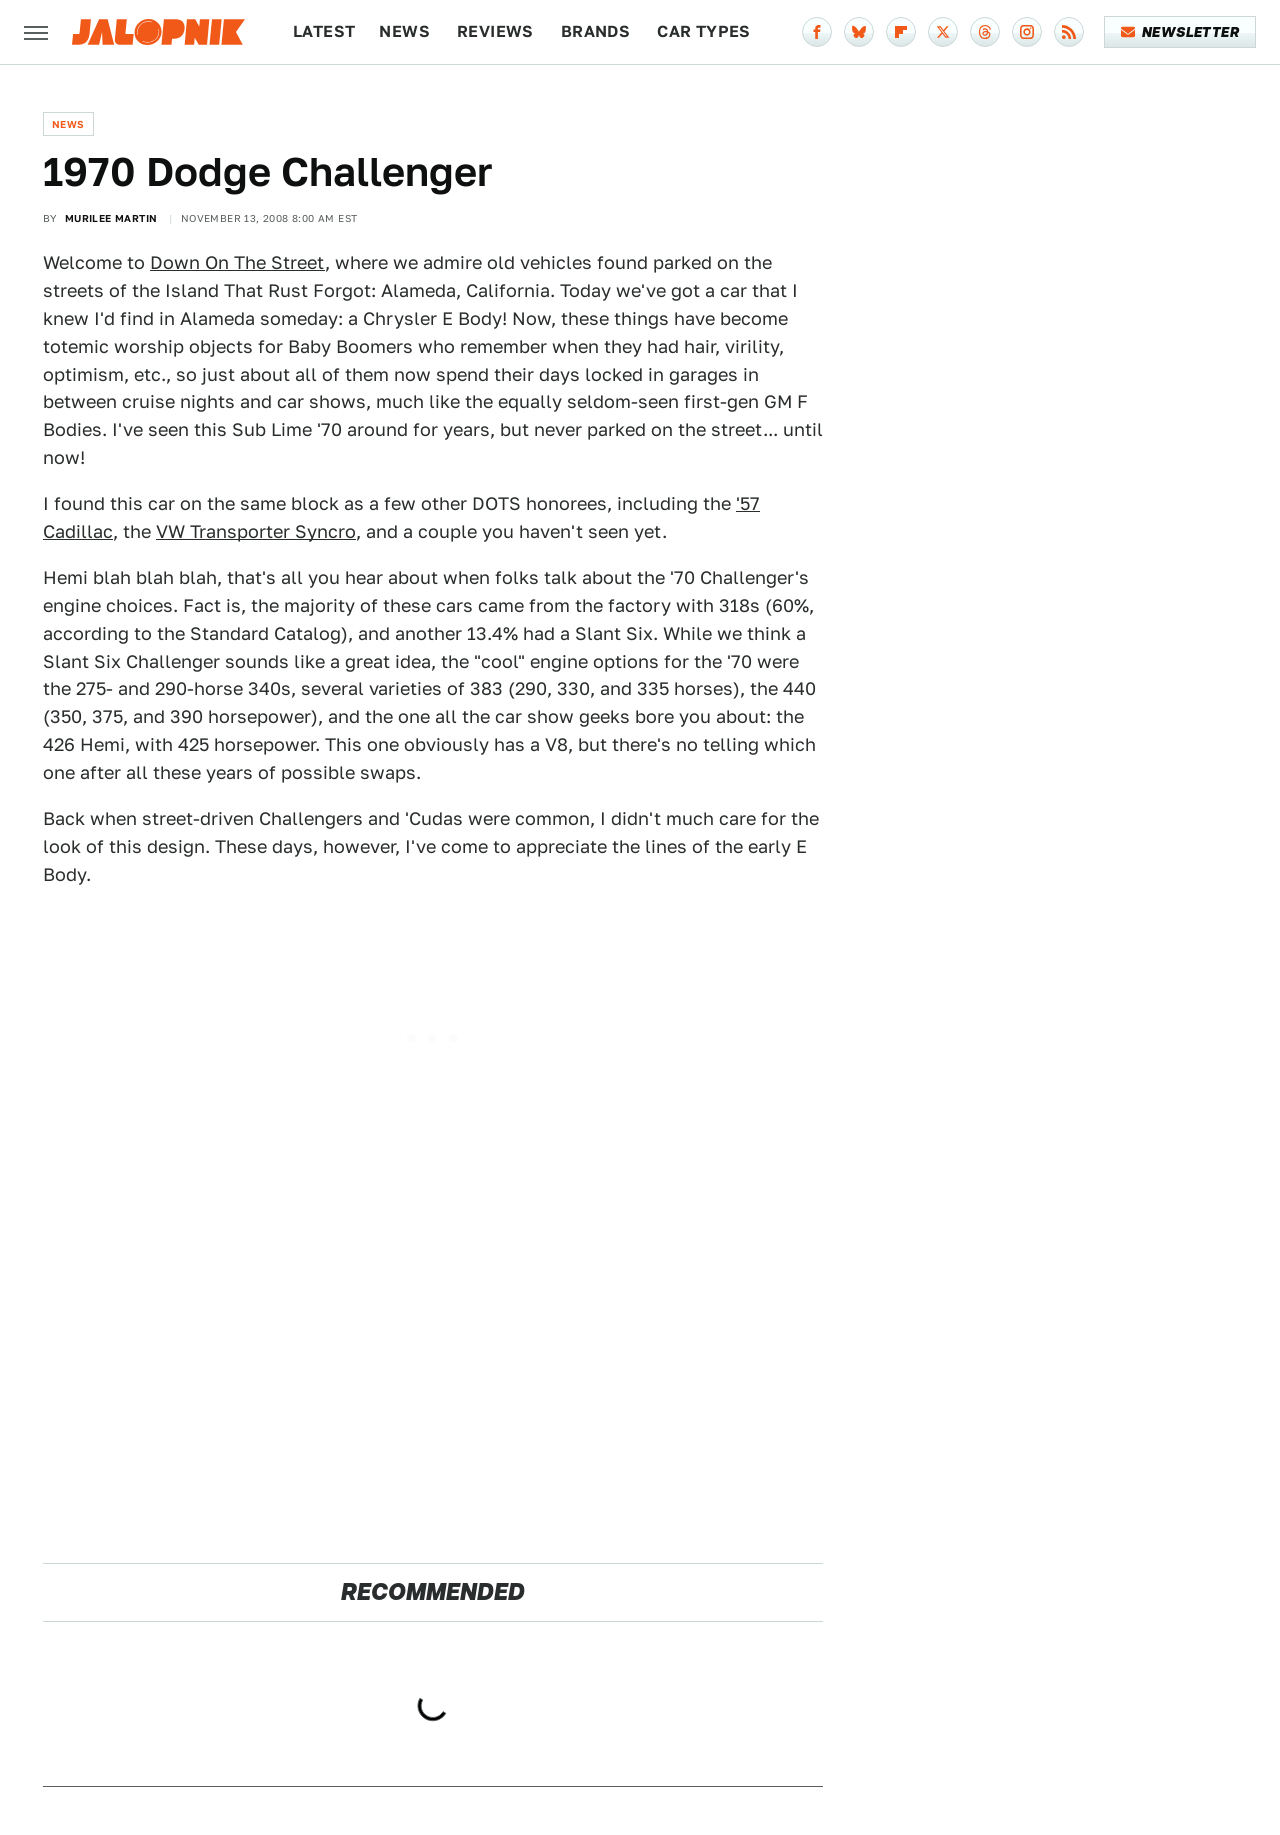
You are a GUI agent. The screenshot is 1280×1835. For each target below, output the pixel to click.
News (404, 31)
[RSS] (1069, 32)
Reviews (495, 31)
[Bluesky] (859, 32)
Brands (595, 31)
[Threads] (985, 32)
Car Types (704, 31)
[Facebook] (817, 32)
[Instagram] (1027, 32)
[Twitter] (943, 32)
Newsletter (1180, 32)
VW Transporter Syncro (256, 531)
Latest (324, 31)
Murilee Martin (111, 218)
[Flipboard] (901, 32)
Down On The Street (237, 262)
